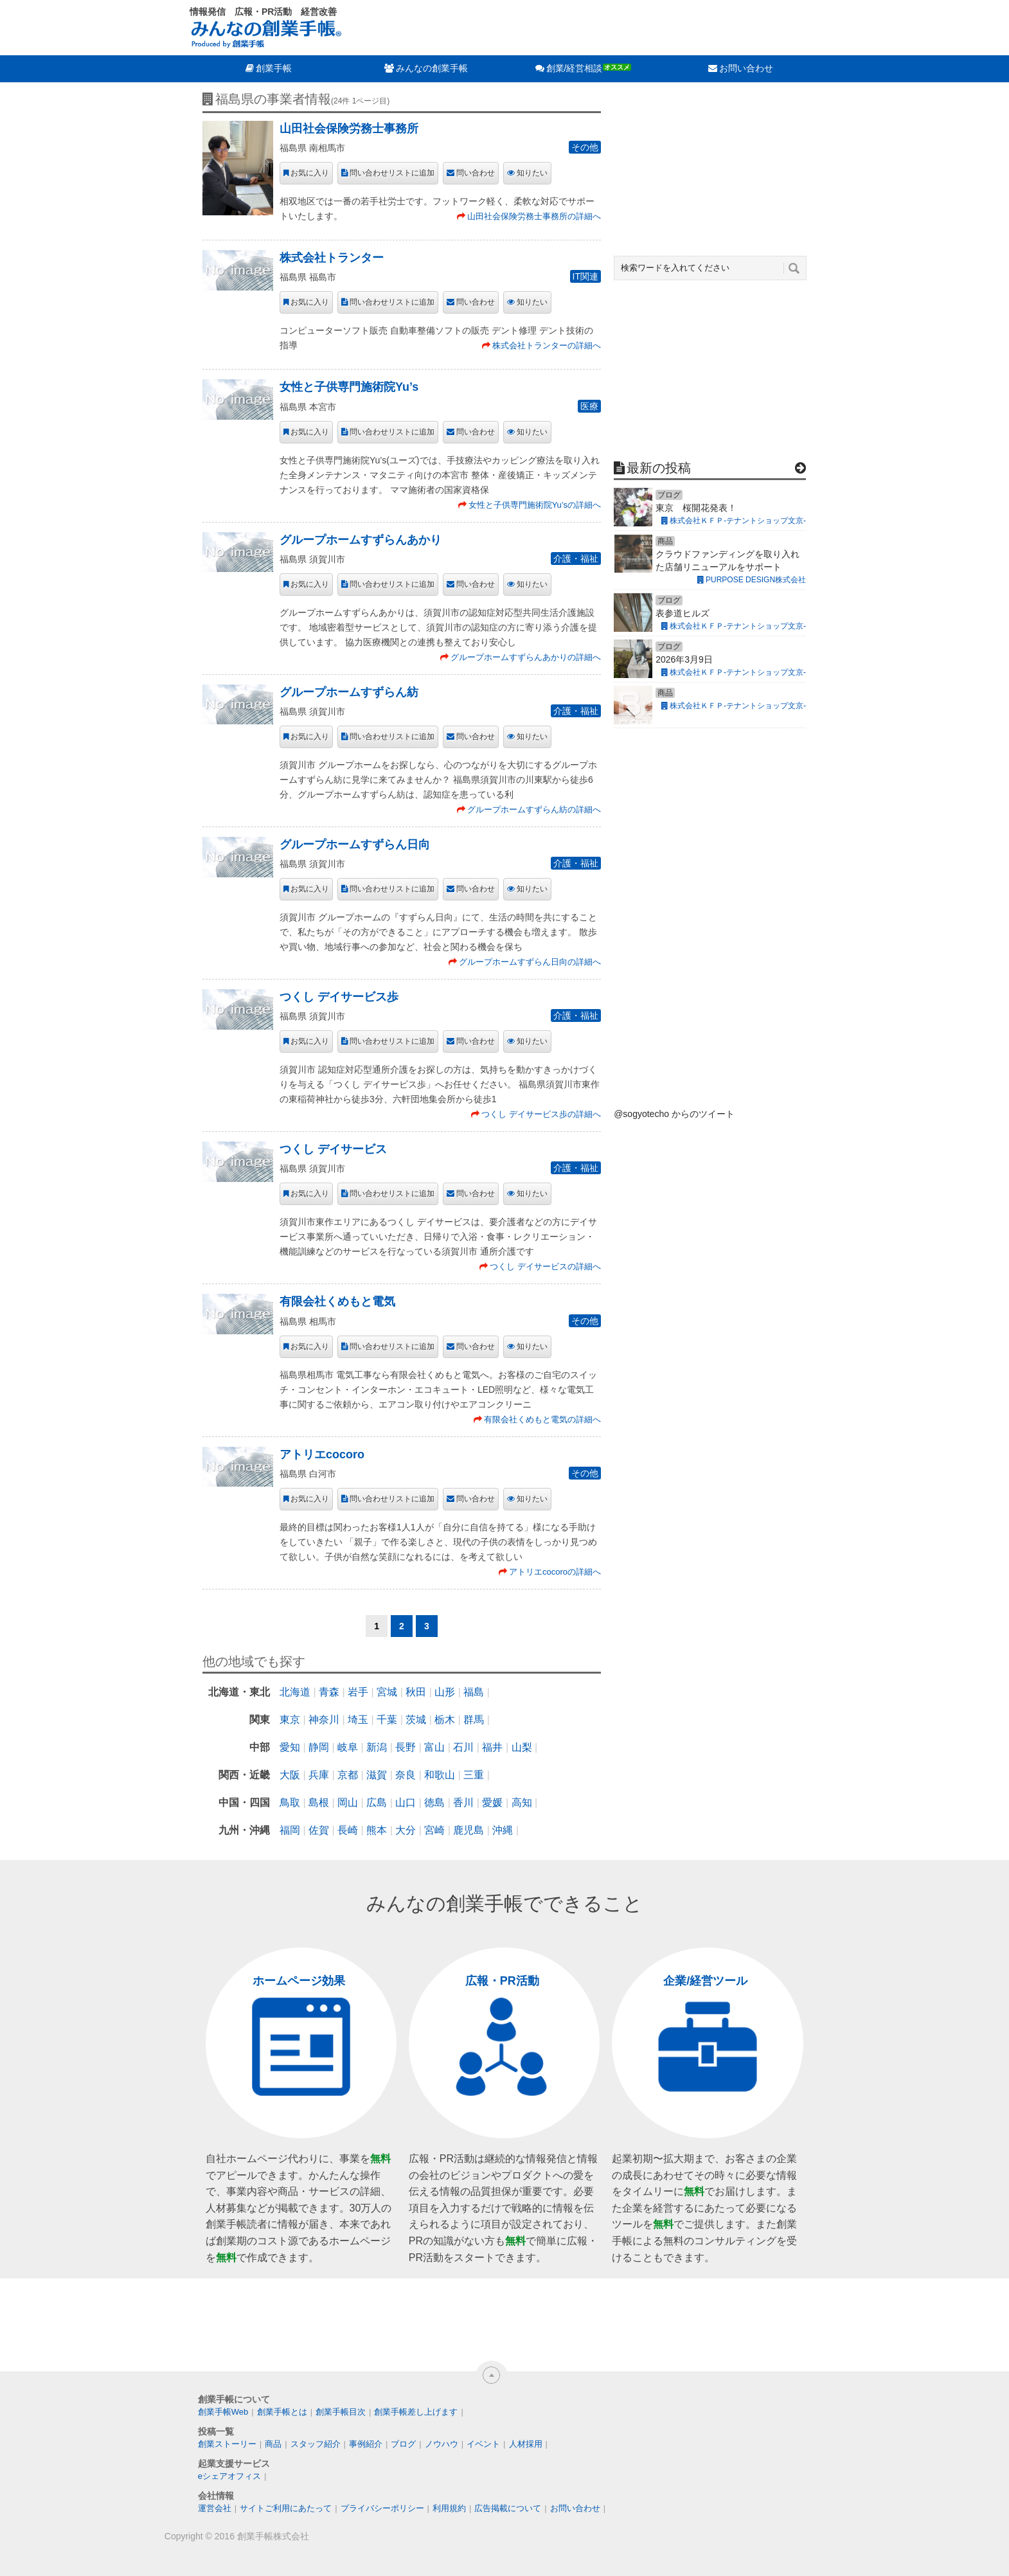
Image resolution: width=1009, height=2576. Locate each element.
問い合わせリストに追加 (392, 173)
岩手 (358, 1691)
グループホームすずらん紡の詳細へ (534, 809)
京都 (347, 1774)
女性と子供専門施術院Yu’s (349, 386)
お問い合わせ (746, 68)
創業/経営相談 (574, 68)
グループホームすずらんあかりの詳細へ (526, 657)
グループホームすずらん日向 (355, 844)
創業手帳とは (282, 2412)
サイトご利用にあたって (286, 2508)
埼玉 (358, 1719)
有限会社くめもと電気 (337, 1301)
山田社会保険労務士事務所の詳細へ (534, 216)
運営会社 (214, 2508)
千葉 (387, 1719)
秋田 (416, 1691)
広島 (376, 1802)
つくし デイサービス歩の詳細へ (541, 1114)
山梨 (522, 1747)
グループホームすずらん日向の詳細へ (530, 962)
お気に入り (309, 173)
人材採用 (525, 2444)
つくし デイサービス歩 (339, 996)
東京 (290, 1719)
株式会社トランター (332, 257)
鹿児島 (468, 1830)
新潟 (376, 1747)
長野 (405, 1747)
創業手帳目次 (341, 2412)
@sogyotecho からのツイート (674, 1114)
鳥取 (290, 1802)
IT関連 (585, 276)
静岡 (318, 1747)
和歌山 (439, 1774)
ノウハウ (441, 2444)
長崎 (347, 1830)
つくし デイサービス (333, 1149)
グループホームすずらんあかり (361, 539)
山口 (405, 1802)
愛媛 (492, 1802)
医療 (589, 406)
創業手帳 (274, 68)
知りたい (532, 173)
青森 (329, 1691)
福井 (492, 1747)
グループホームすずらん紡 (349, 692)
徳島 (434, 1802)
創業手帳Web (223, 2412)
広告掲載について (507, 2508)
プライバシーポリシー (382, 2508)
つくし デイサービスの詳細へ (545, 1266)
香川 (463, 1802)
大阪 (290, 1774)
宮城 (387, 1691)
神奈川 (323, 1719)
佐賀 (318, 1830)
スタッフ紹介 (315, 2444)
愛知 (290, 1747)
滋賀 (376, 1774)
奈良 (405, 1774)
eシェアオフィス (229, 2476)
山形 (444, 1691)
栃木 (444, 1719)
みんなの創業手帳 (432, 68)
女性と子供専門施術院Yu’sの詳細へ (535, 505)
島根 (318, 1802)
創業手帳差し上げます (416, 2412)
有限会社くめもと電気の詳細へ (542, 1419)
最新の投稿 (659, 468)
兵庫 (318, 1774)
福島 (473, 1691)
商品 (273, 2444)
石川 (463, 1747)
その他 (584, 147)
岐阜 (347, 1747)
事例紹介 (365, 2444)
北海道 (295, 1691)
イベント (483, 2444)
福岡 (290, 1830)
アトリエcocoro (322, 1454)
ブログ (403, 2444)
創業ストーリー (227, 2444)
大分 (405, 1830)
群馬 (473, 1719)
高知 (522, 1802)
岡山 (347, 1802)
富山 (434, 1747)
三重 (473, 1774)
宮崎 (434, 1830)
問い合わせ (475, 173)
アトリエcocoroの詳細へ (555, 1572)
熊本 (376, 1830)
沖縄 (502, 1830)
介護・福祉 (575, 558)
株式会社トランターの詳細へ (546, 345)
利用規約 (449, 2508)
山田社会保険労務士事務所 (349, 128)
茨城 (416, 1719)
